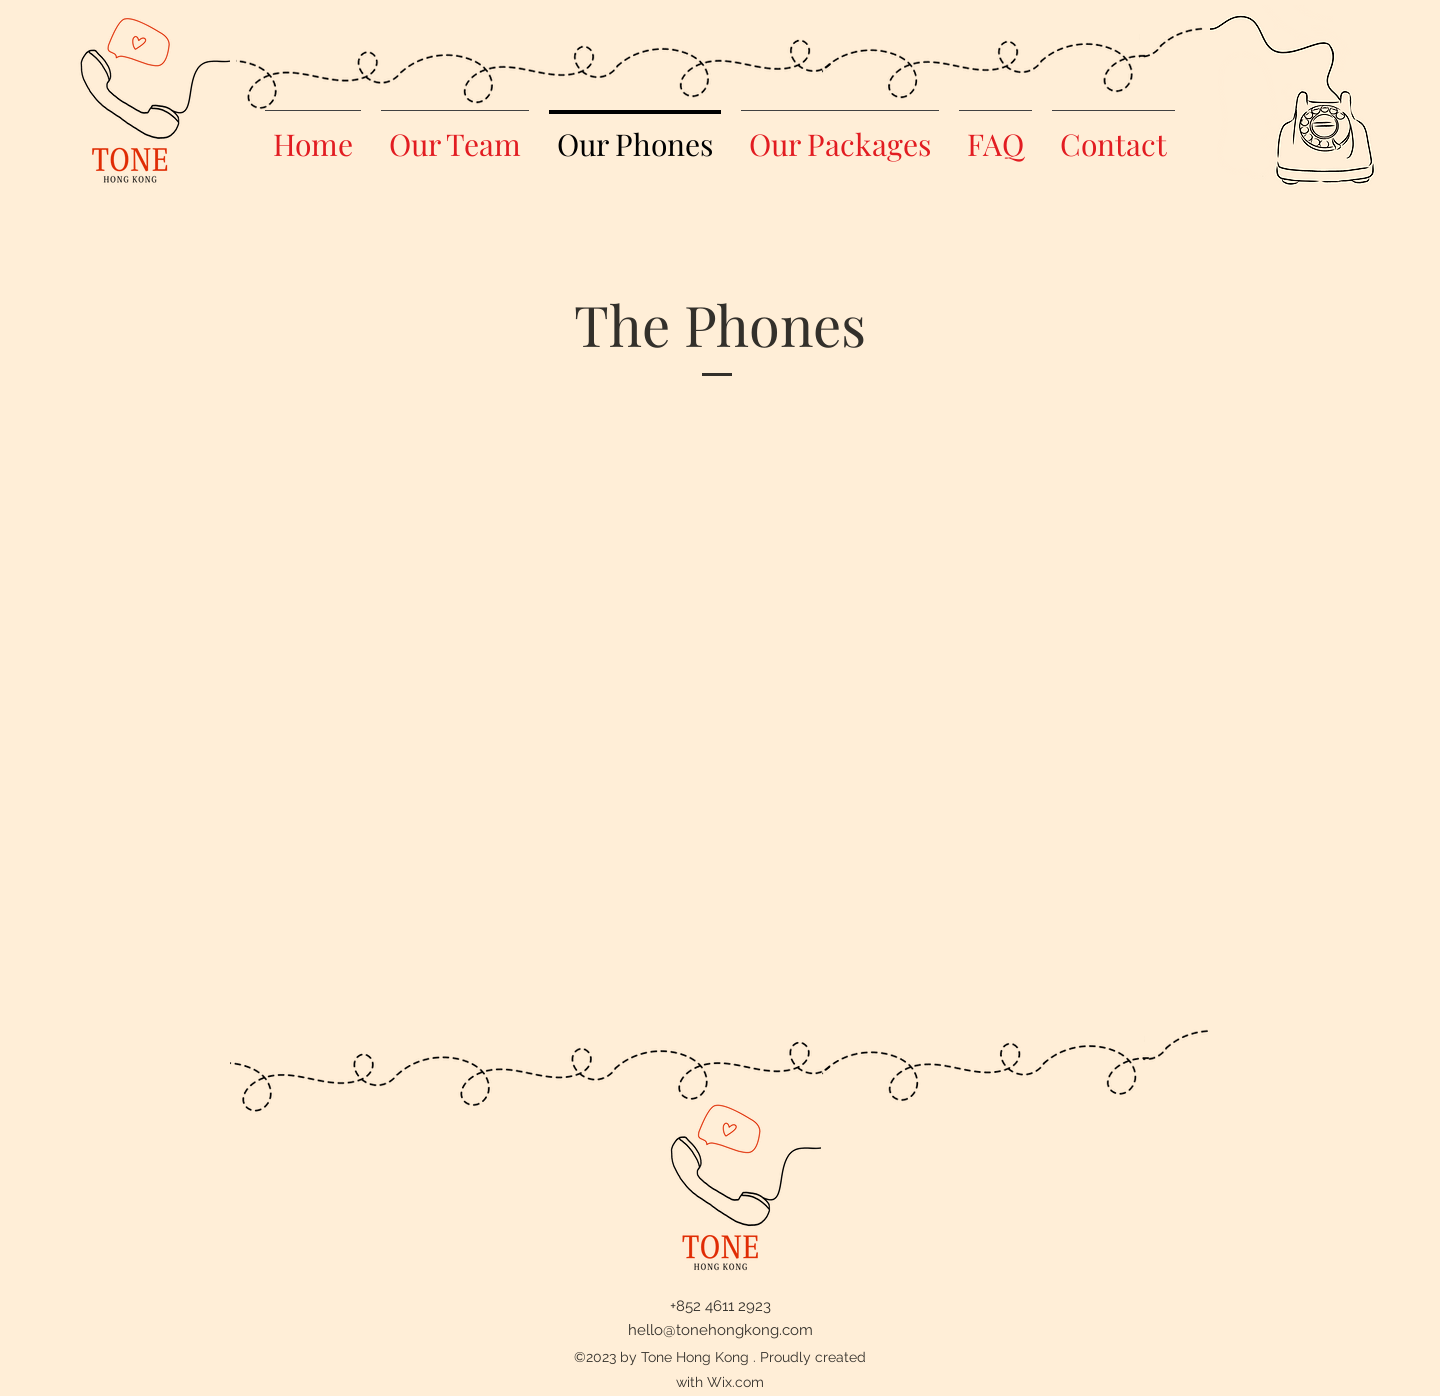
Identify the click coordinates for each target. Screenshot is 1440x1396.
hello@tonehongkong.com (720, 1330)
